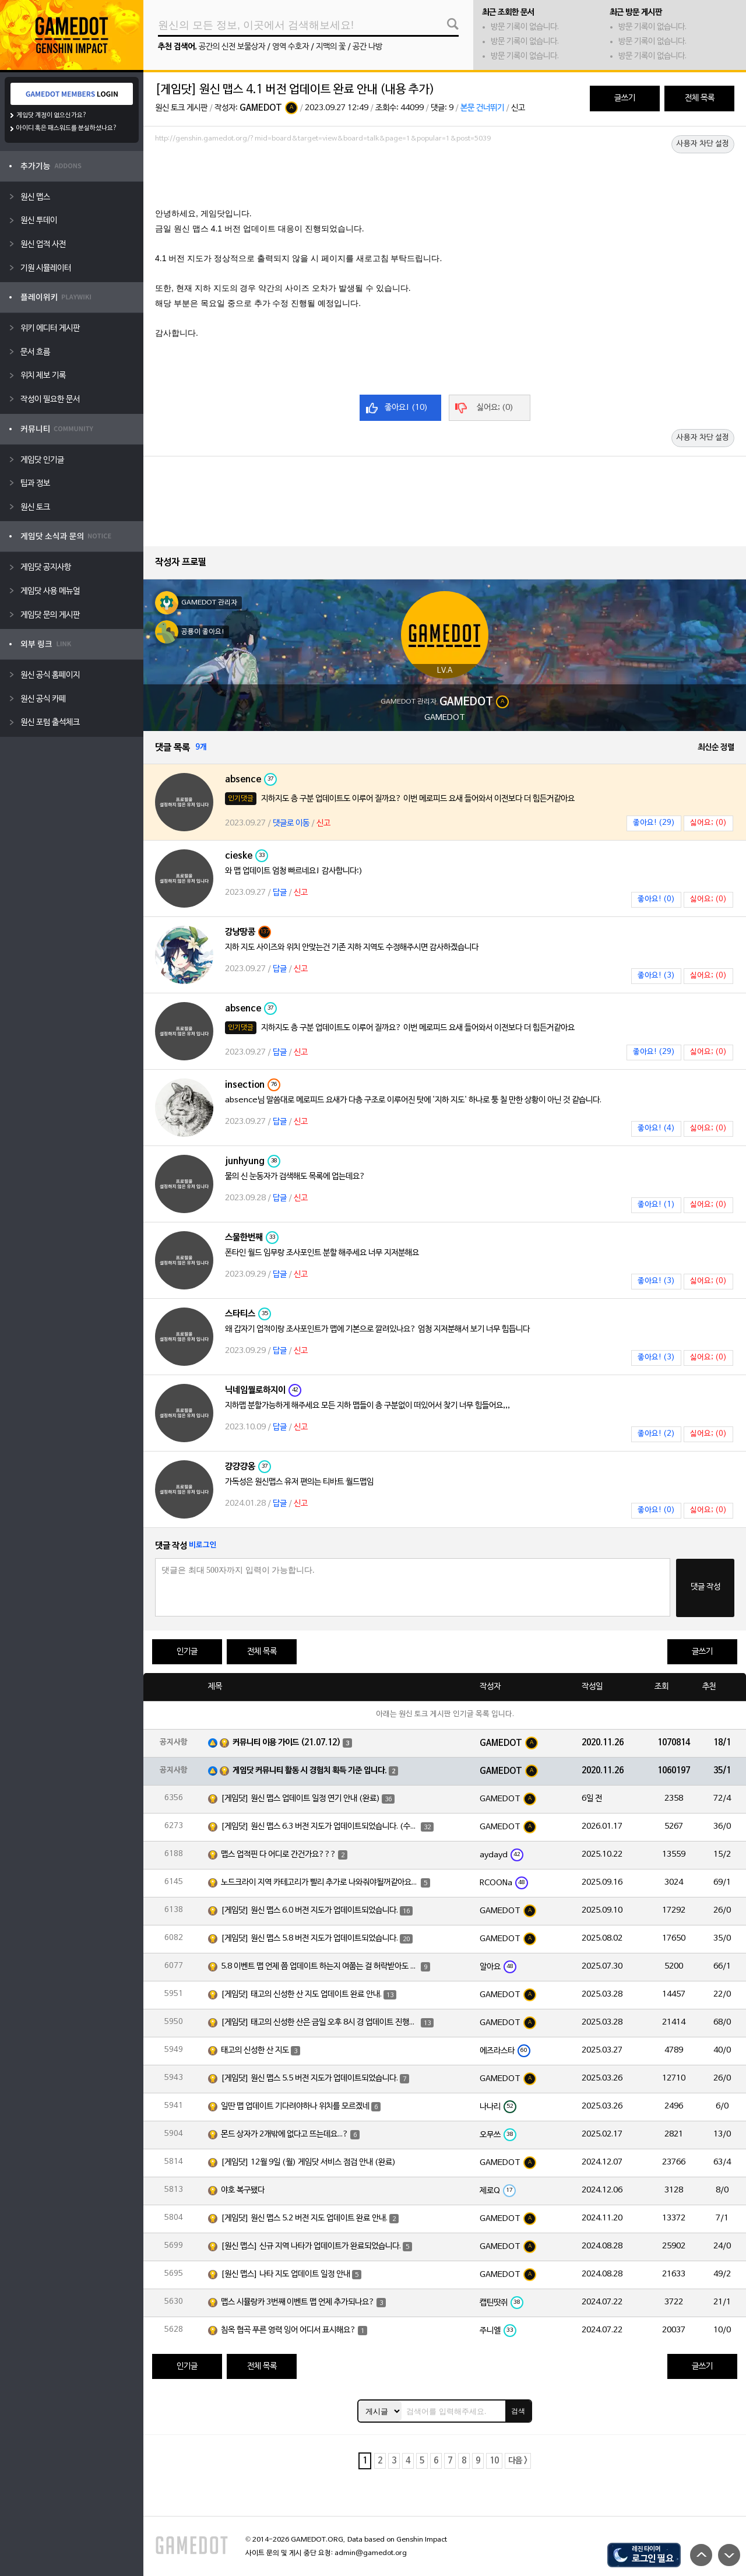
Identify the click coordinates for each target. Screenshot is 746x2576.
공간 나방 (367, 47)
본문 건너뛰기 (482, 108)
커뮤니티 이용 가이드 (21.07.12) (287, 1742)
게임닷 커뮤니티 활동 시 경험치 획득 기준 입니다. (310, 1770)
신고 (518, 108)
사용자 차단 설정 (703, 144)
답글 (280, 892)
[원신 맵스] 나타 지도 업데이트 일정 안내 (285, 2274)
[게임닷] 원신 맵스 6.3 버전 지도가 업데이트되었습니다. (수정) (320, 1826)
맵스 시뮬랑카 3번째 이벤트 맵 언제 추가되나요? (298, 2302)
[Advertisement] (444, 178)
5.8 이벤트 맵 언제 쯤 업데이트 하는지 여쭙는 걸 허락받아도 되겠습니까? (320, 1966)
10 (494, 2460)
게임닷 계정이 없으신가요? (51, 115)
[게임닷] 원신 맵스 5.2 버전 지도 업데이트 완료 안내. (304, 2218)
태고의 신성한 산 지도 (255, 2050)
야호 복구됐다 (243, 2190)
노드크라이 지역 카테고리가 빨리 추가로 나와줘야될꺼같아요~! (320, 1882)
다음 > (517, 2460)
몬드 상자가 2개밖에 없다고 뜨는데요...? (285, 2134)
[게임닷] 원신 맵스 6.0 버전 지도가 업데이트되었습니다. (309, 1910)
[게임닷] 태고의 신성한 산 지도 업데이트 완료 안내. (301, 1994)
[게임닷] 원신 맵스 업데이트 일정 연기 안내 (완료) (300, 1798)
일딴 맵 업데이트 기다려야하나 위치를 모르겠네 (295, 2106)
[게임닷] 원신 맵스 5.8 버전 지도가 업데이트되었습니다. (309, 1938)
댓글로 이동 (291, 823)
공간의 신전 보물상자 (232, 47)
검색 (518, 2411)
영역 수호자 (290, 47)
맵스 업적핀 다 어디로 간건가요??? (278, 1854)
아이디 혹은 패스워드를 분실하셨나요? (66, 128)
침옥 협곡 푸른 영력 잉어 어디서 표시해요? (288, 2330)
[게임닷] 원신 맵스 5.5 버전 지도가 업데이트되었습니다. (309, 2078)
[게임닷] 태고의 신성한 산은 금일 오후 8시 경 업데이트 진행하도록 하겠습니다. (320, 2022)
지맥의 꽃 (331, 47)
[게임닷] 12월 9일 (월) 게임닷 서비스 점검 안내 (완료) (308, 2162)
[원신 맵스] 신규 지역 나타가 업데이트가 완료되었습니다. (311, 2246)
